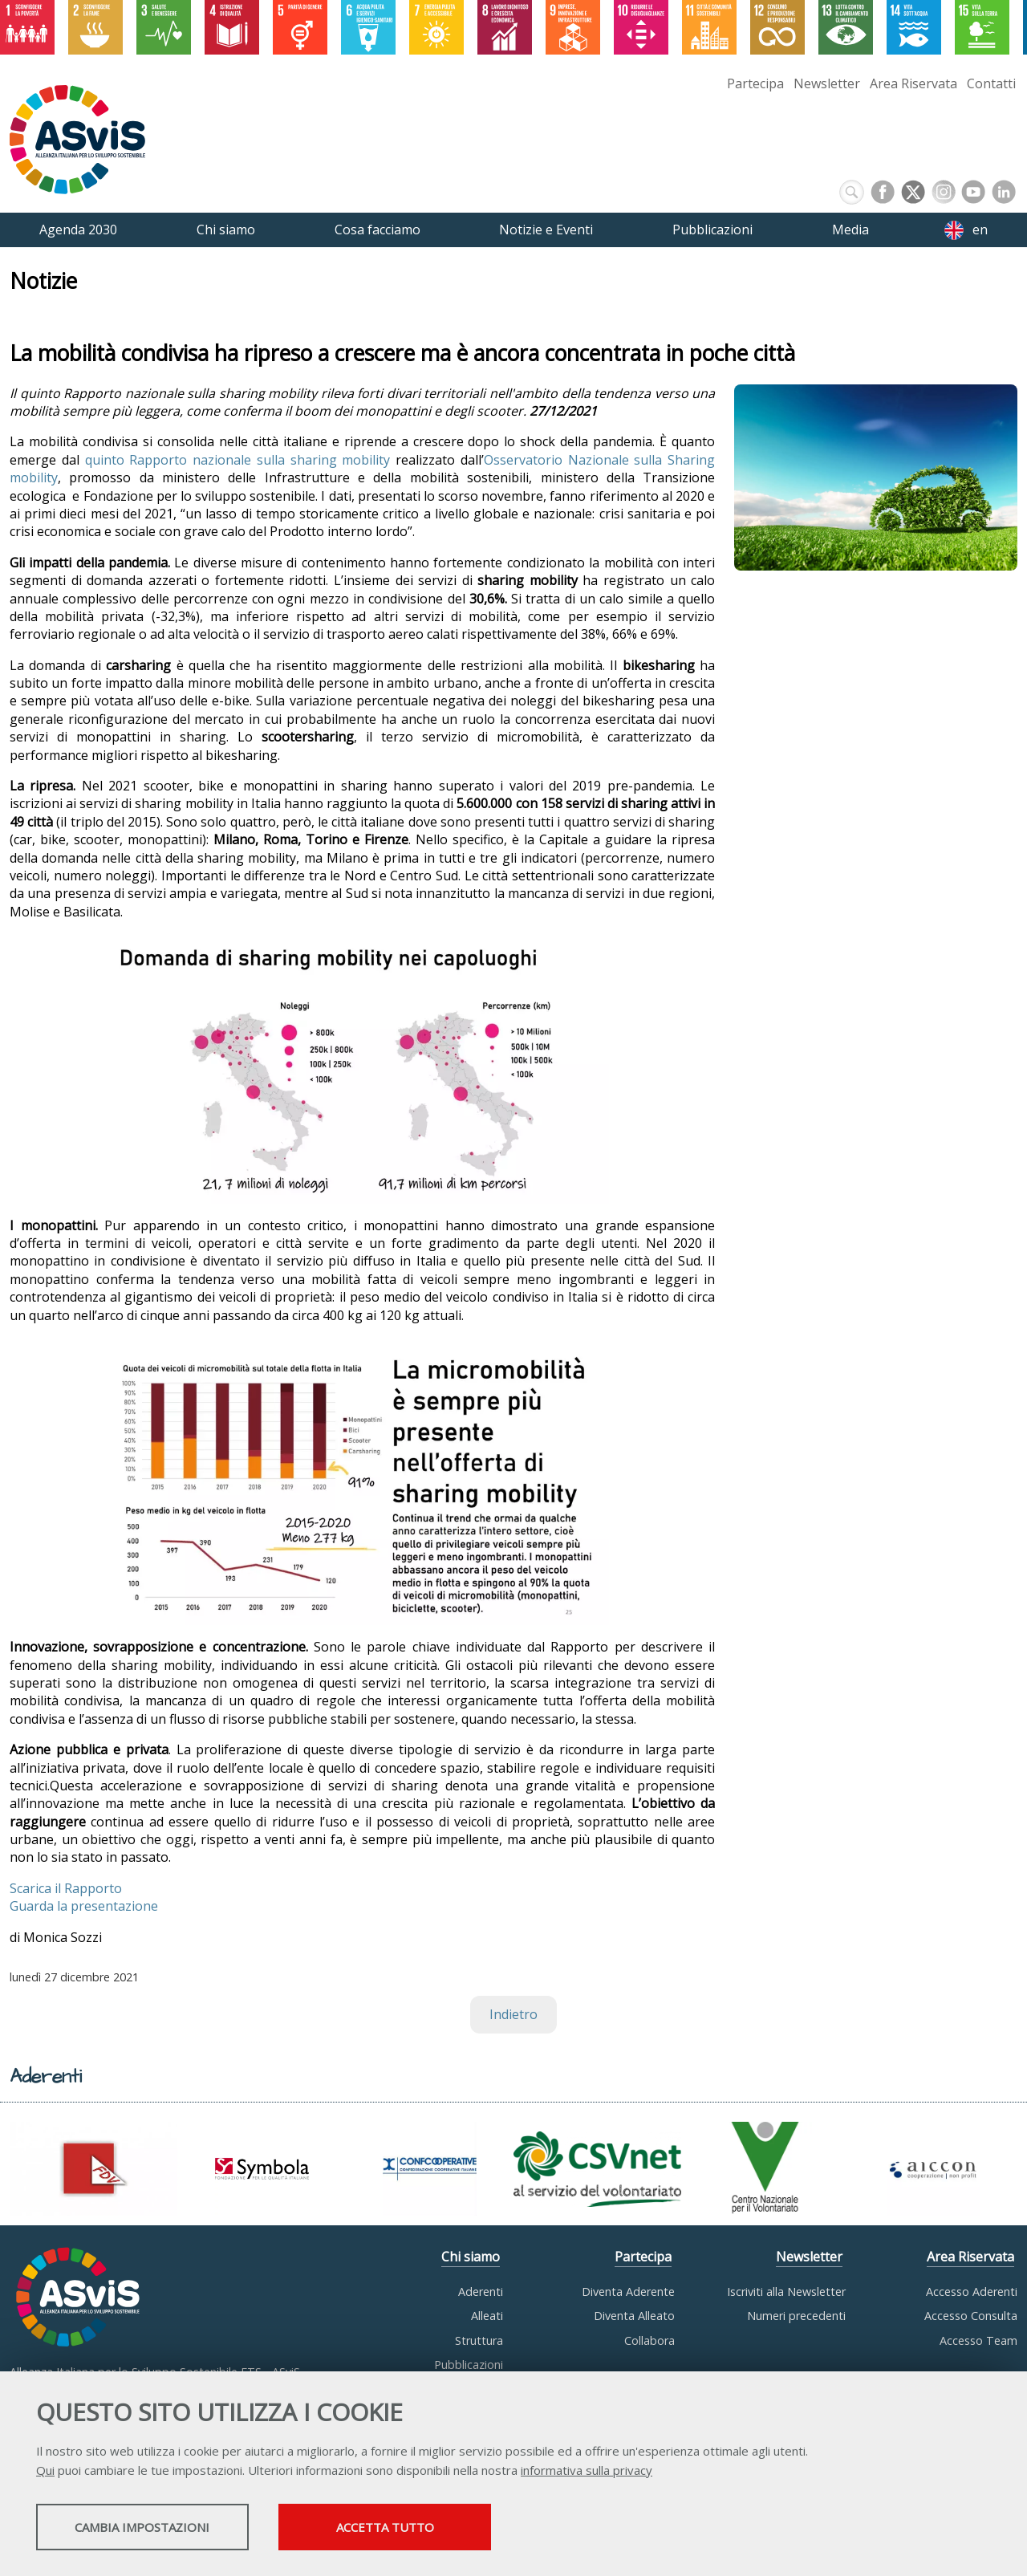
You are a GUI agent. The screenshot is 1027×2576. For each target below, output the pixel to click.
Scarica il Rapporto (66, 1888)
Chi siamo (470, 2256)
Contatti (991, 83)
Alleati (487, 2315)
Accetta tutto (452, 2529)
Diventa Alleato (634, 2315)
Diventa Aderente (628, 2291)
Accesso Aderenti (971, 2291)
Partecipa (755, 83)
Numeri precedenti (796, 2315)
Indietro (513, 2014)
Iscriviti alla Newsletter (786, 2291)
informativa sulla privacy (586, 2472)
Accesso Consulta (970, 2315)
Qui (45, 2472)
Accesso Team (978, 2340)
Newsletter (827, 83)
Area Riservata (913, 83)
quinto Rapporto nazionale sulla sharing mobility (238, 460)
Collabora (649, 2340)
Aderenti (480, 2291)
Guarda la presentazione (84, 1906)
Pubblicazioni (468, 2364)
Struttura (479, 2340)
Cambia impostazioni (162, 2529)
